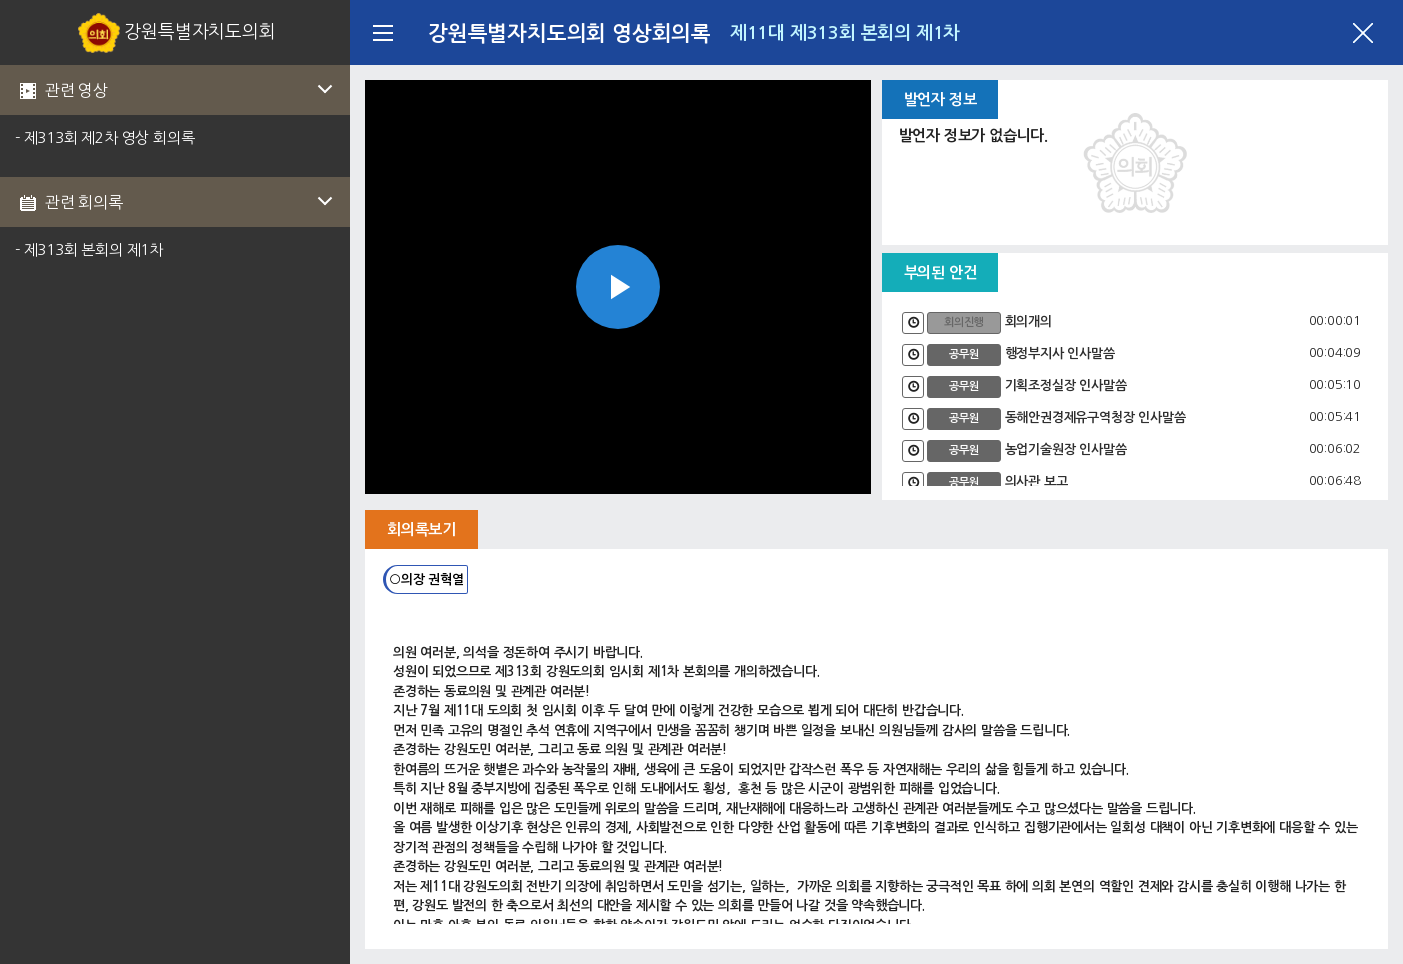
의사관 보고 (1036, 481)
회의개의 (1028, 321)
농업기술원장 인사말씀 (1066, 449)
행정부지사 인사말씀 (1060, 353)
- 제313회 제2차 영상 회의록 (104, 137)
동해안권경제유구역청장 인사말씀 (1095, 417)
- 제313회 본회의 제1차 (89, 249)
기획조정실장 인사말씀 (1066, 385)
